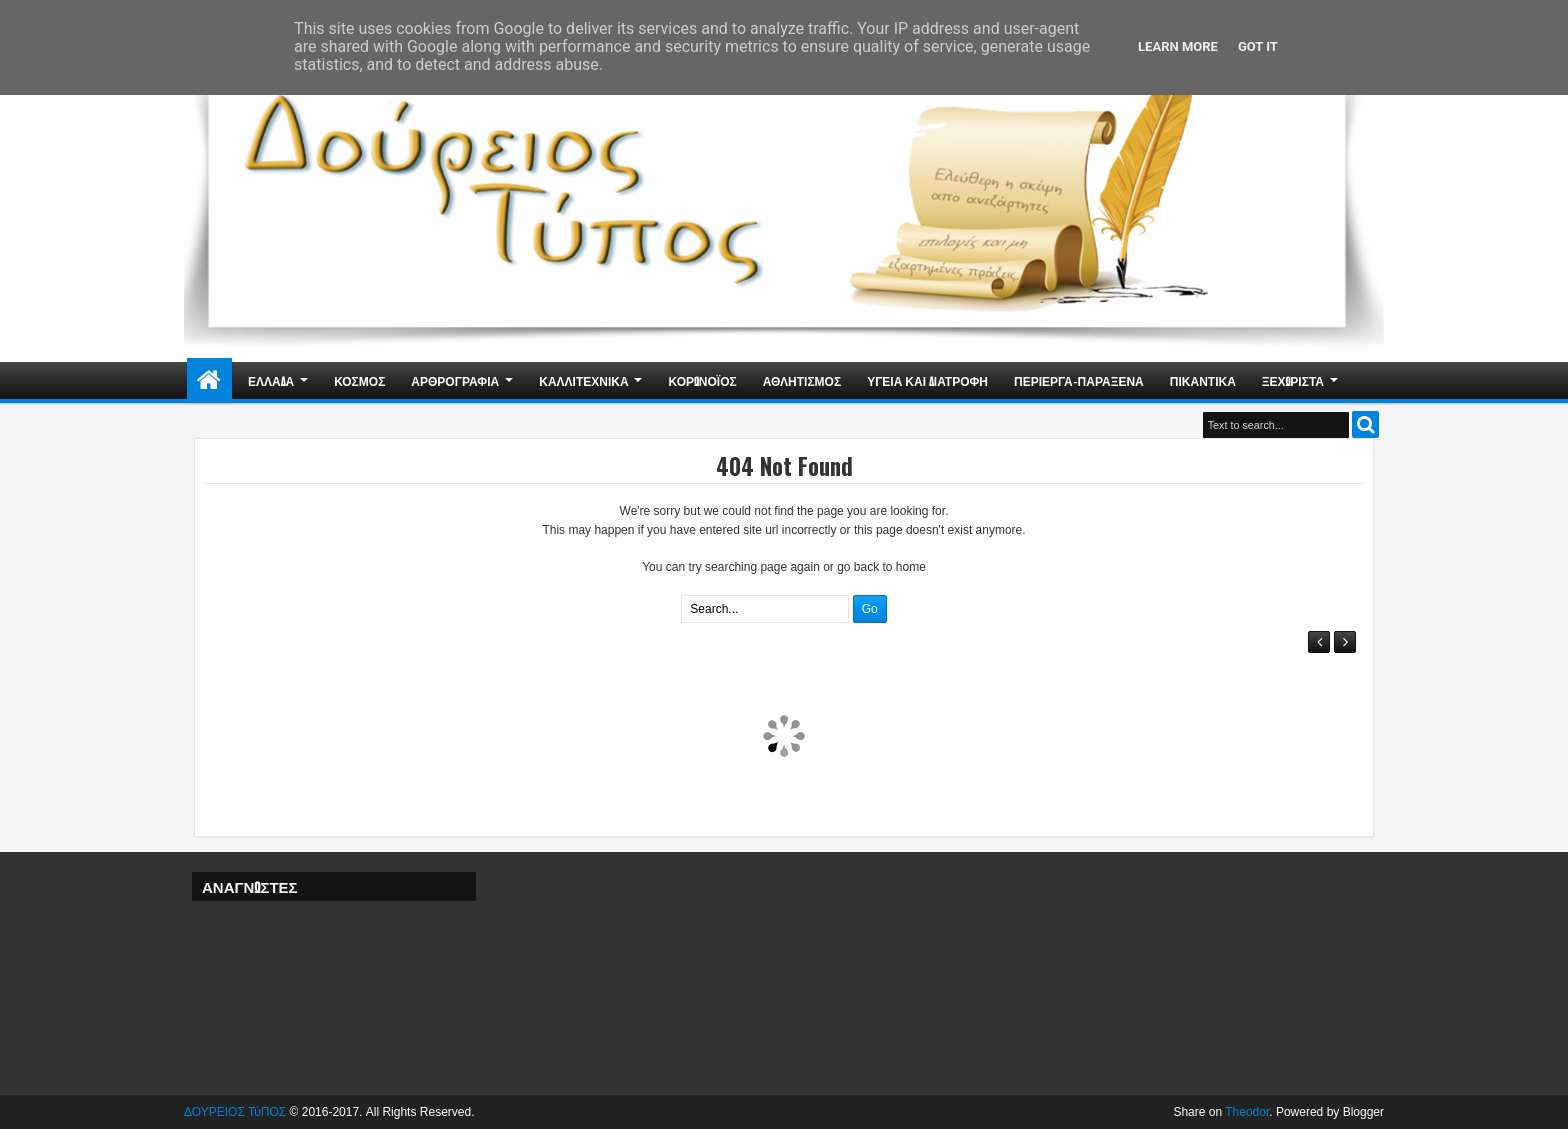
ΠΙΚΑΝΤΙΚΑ (1203, 380)
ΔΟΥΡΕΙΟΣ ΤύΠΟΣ (235, 1112)
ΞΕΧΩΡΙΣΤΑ (1293, 380)
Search (1365, 424)
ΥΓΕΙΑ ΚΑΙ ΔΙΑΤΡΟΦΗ (927, 380)
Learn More (1178, 46)
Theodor (1247, 1112)
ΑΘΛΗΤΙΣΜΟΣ (802, 380)
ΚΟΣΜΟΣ (359, 380)
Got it (1258, 46)
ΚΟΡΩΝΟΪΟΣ (703, 380)
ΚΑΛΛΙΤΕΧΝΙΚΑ (583, 380)
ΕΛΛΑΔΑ (271, 380)
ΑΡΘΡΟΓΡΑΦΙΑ (455, 380)
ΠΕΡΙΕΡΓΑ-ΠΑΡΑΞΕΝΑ (1079, 380)
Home (209, 380)
